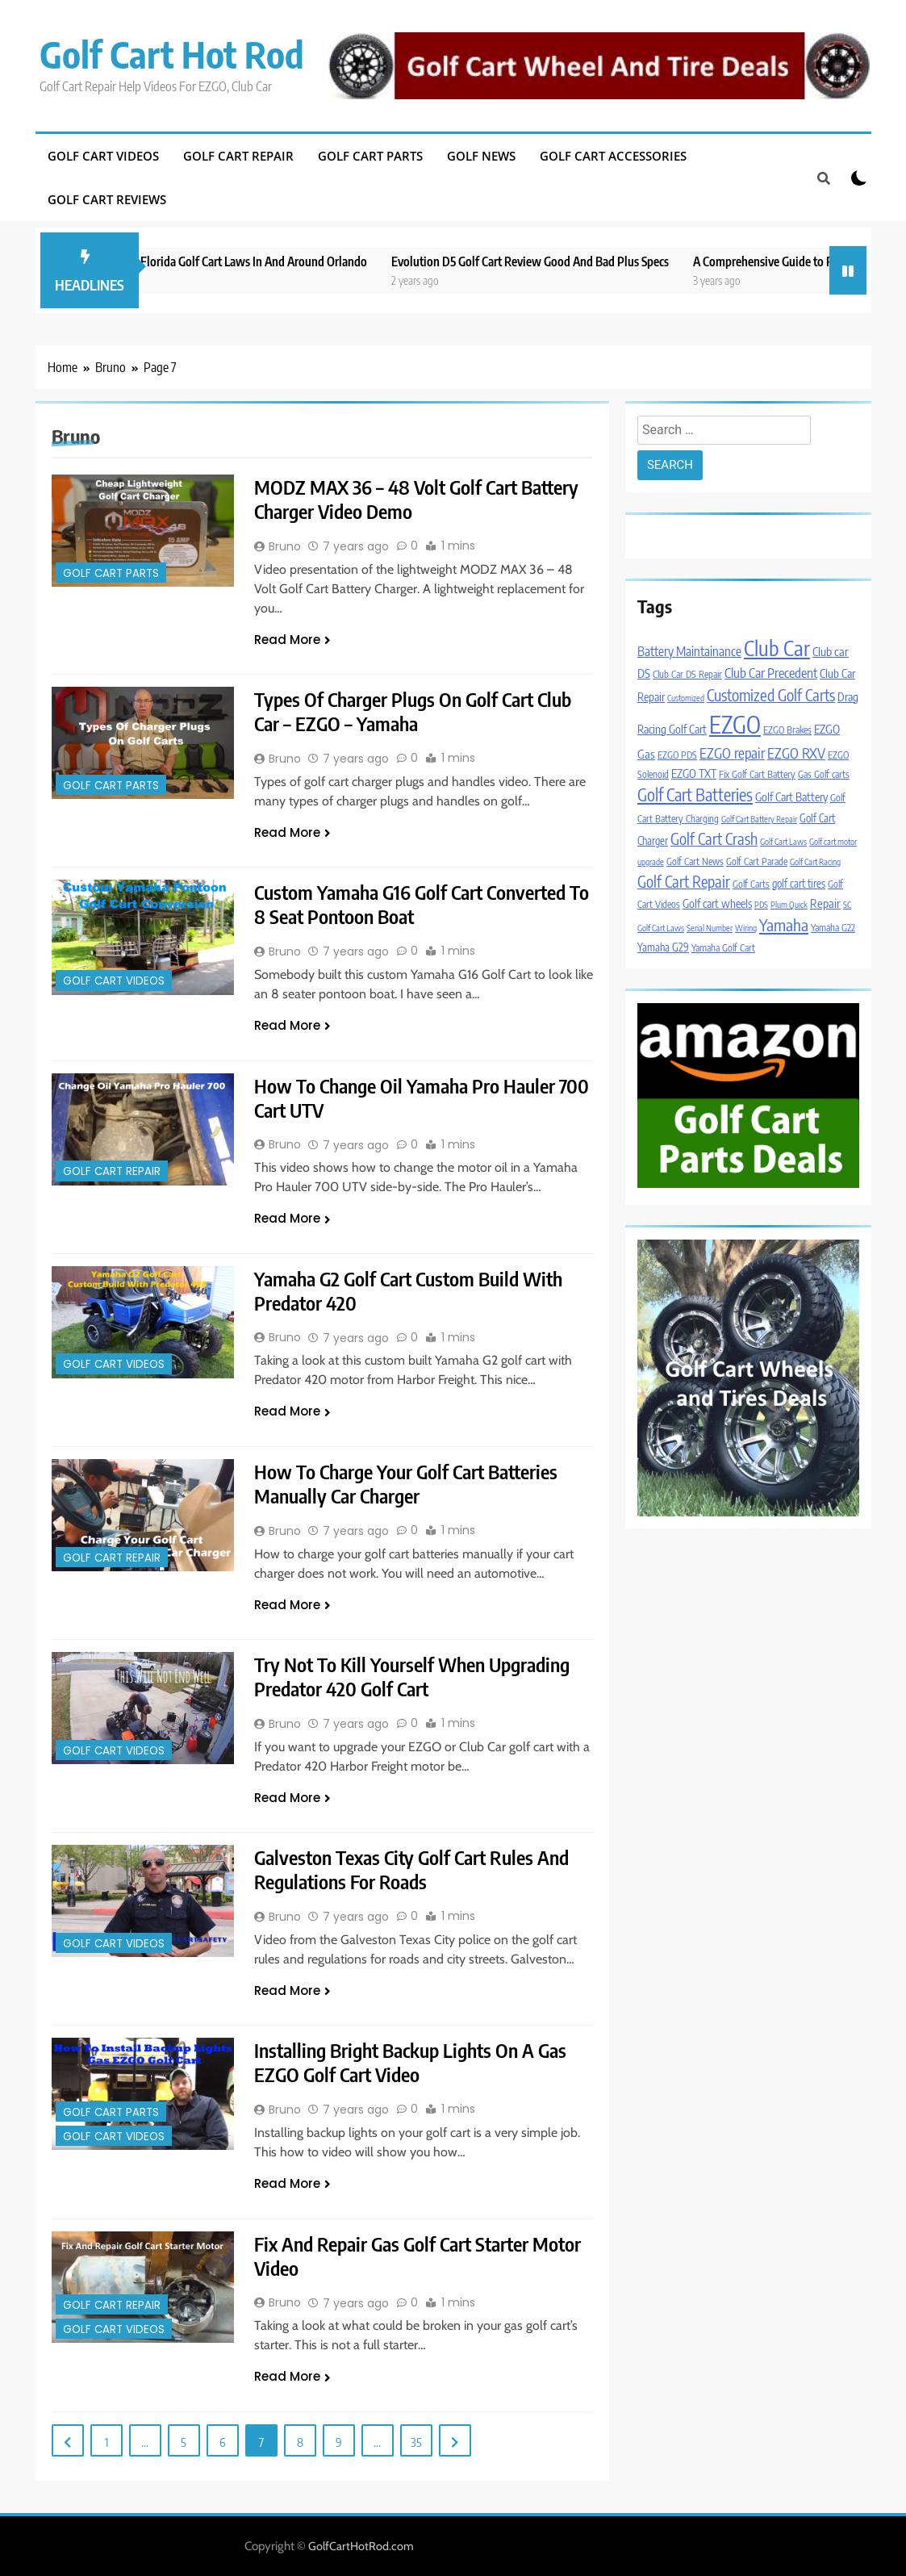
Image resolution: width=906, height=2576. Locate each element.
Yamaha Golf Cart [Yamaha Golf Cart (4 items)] (723, 948)
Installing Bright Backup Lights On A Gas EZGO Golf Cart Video (410, 2062)
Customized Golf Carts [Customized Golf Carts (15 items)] (771, 695)
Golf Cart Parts (370, 156)
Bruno (285, 546)
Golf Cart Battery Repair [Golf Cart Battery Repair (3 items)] (759, 818)
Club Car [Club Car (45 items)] (777, 647)
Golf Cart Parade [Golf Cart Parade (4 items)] (756, 861)
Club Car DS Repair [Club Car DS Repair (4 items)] (687, 674)
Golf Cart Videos (103, 156)
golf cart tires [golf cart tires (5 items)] (798, 883)
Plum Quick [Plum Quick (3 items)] (789, 904)
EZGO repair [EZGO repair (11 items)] (732, 753)
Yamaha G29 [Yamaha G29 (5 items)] (663, 947)
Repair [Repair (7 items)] (825, 903)
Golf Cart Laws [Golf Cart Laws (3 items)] (783, 841)
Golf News (481, 156)
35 (416, 2442)
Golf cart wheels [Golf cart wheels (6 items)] (717, 903)
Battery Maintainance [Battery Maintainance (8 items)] (689, 651)
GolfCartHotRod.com (361, 2546)
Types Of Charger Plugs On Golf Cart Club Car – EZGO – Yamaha (413, 711)
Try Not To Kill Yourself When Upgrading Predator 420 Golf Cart (412, 1676)
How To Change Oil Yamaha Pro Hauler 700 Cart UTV (421, 1097)
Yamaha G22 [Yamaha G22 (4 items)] (833, 928)
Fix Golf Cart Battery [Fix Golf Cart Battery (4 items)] (757, 774)
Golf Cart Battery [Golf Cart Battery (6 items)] (791, 796)
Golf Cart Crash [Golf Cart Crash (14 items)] (714, 838)
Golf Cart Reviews (107, 199)
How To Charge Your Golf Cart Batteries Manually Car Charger (406, 1483)
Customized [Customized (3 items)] (685, 697)
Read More (292, 639)
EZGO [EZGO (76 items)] (735, 723)
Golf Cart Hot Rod (172, 54)
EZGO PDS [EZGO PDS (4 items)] (677, 755)
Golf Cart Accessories (613, 156)
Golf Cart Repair (238, 156)
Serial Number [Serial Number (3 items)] (710, 927)
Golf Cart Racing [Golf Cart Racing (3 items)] (815, 861)
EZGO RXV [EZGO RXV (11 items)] (796, 753)
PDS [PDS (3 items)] (761, 904)
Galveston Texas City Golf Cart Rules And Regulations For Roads (412, 1869)
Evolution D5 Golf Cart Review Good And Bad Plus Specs (556, 261)
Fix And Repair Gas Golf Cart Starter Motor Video (418, 2255)
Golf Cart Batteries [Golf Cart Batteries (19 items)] (695, 794)
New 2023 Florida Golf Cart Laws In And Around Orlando (253, 261)
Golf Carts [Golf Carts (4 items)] (751, 884)
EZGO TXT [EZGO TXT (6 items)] (693, 773)
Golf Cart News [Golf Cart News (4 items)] (695, 861)
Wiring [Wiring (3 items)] (746, 927)
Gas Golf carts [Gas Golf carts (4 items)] (824, 774)
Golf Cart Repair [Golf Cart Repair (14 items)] (683, 881)
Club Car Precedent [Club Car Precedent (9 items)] (770, 672)
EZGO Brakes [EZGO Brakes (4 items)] (787, 730)
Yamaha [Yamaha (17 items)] (783, 924)
